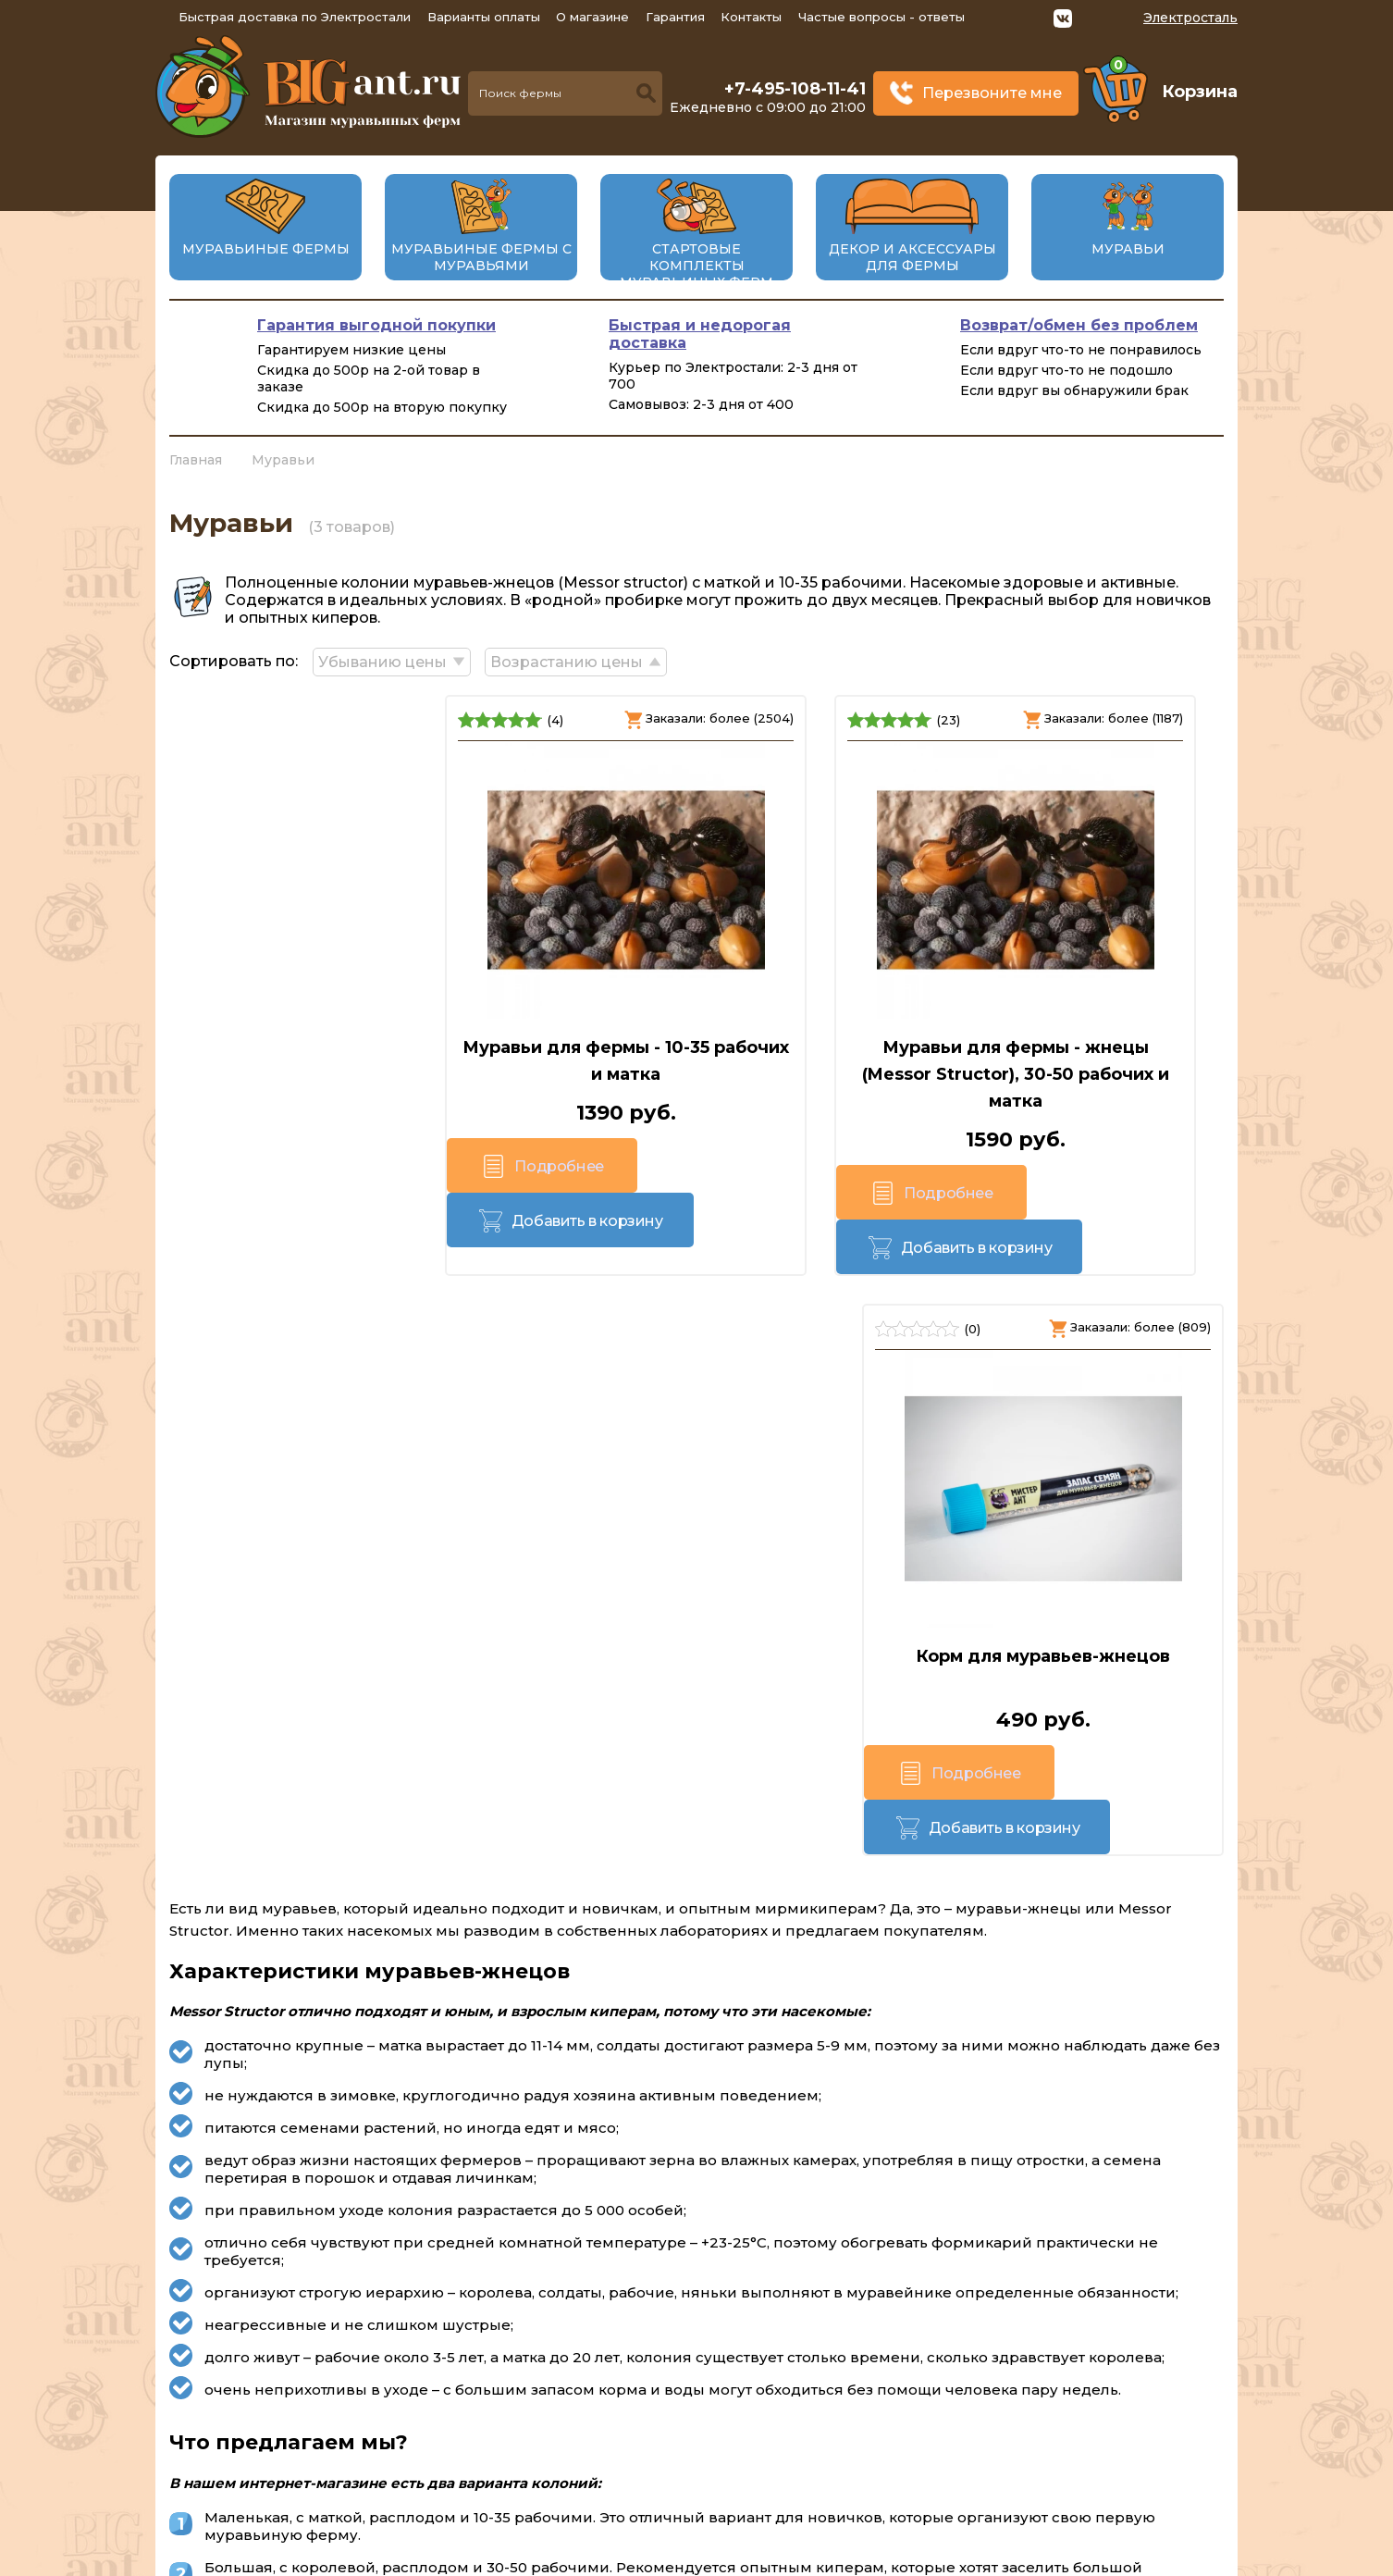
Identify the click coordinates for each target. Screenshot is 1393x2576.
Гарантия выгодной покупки (376, 325)
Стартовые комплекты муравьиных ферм (696, 266)
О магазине (592, 16)
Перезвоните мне (992, 93)
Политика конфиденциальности (1096, 2468)
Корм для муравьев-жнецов (1058, 1044)
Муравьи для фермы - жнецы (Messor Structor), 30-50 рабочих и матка (697, 1071)
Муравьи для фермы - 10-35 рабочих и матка (336, 1058)
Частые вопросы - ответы (881, 16)
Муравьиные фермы (266, 249)
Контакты (751, 16)
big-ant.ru (577, 2557)
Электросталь (1190, 17)
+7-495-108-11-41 (795, 89)
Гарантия (675, 16)
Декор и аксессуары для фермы (912, 257)
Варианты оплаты (483, 16)
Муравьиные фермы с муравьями (481, 257)
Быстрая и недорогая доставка (700, 334)
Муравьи (1128, 249)
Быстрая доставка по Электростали (295, 16)
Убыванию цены (386, 659)
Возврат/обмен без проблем (1079, 325)
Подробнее (250, 1169)
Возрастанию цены (575, 659)
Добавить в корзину (418, 1168)
